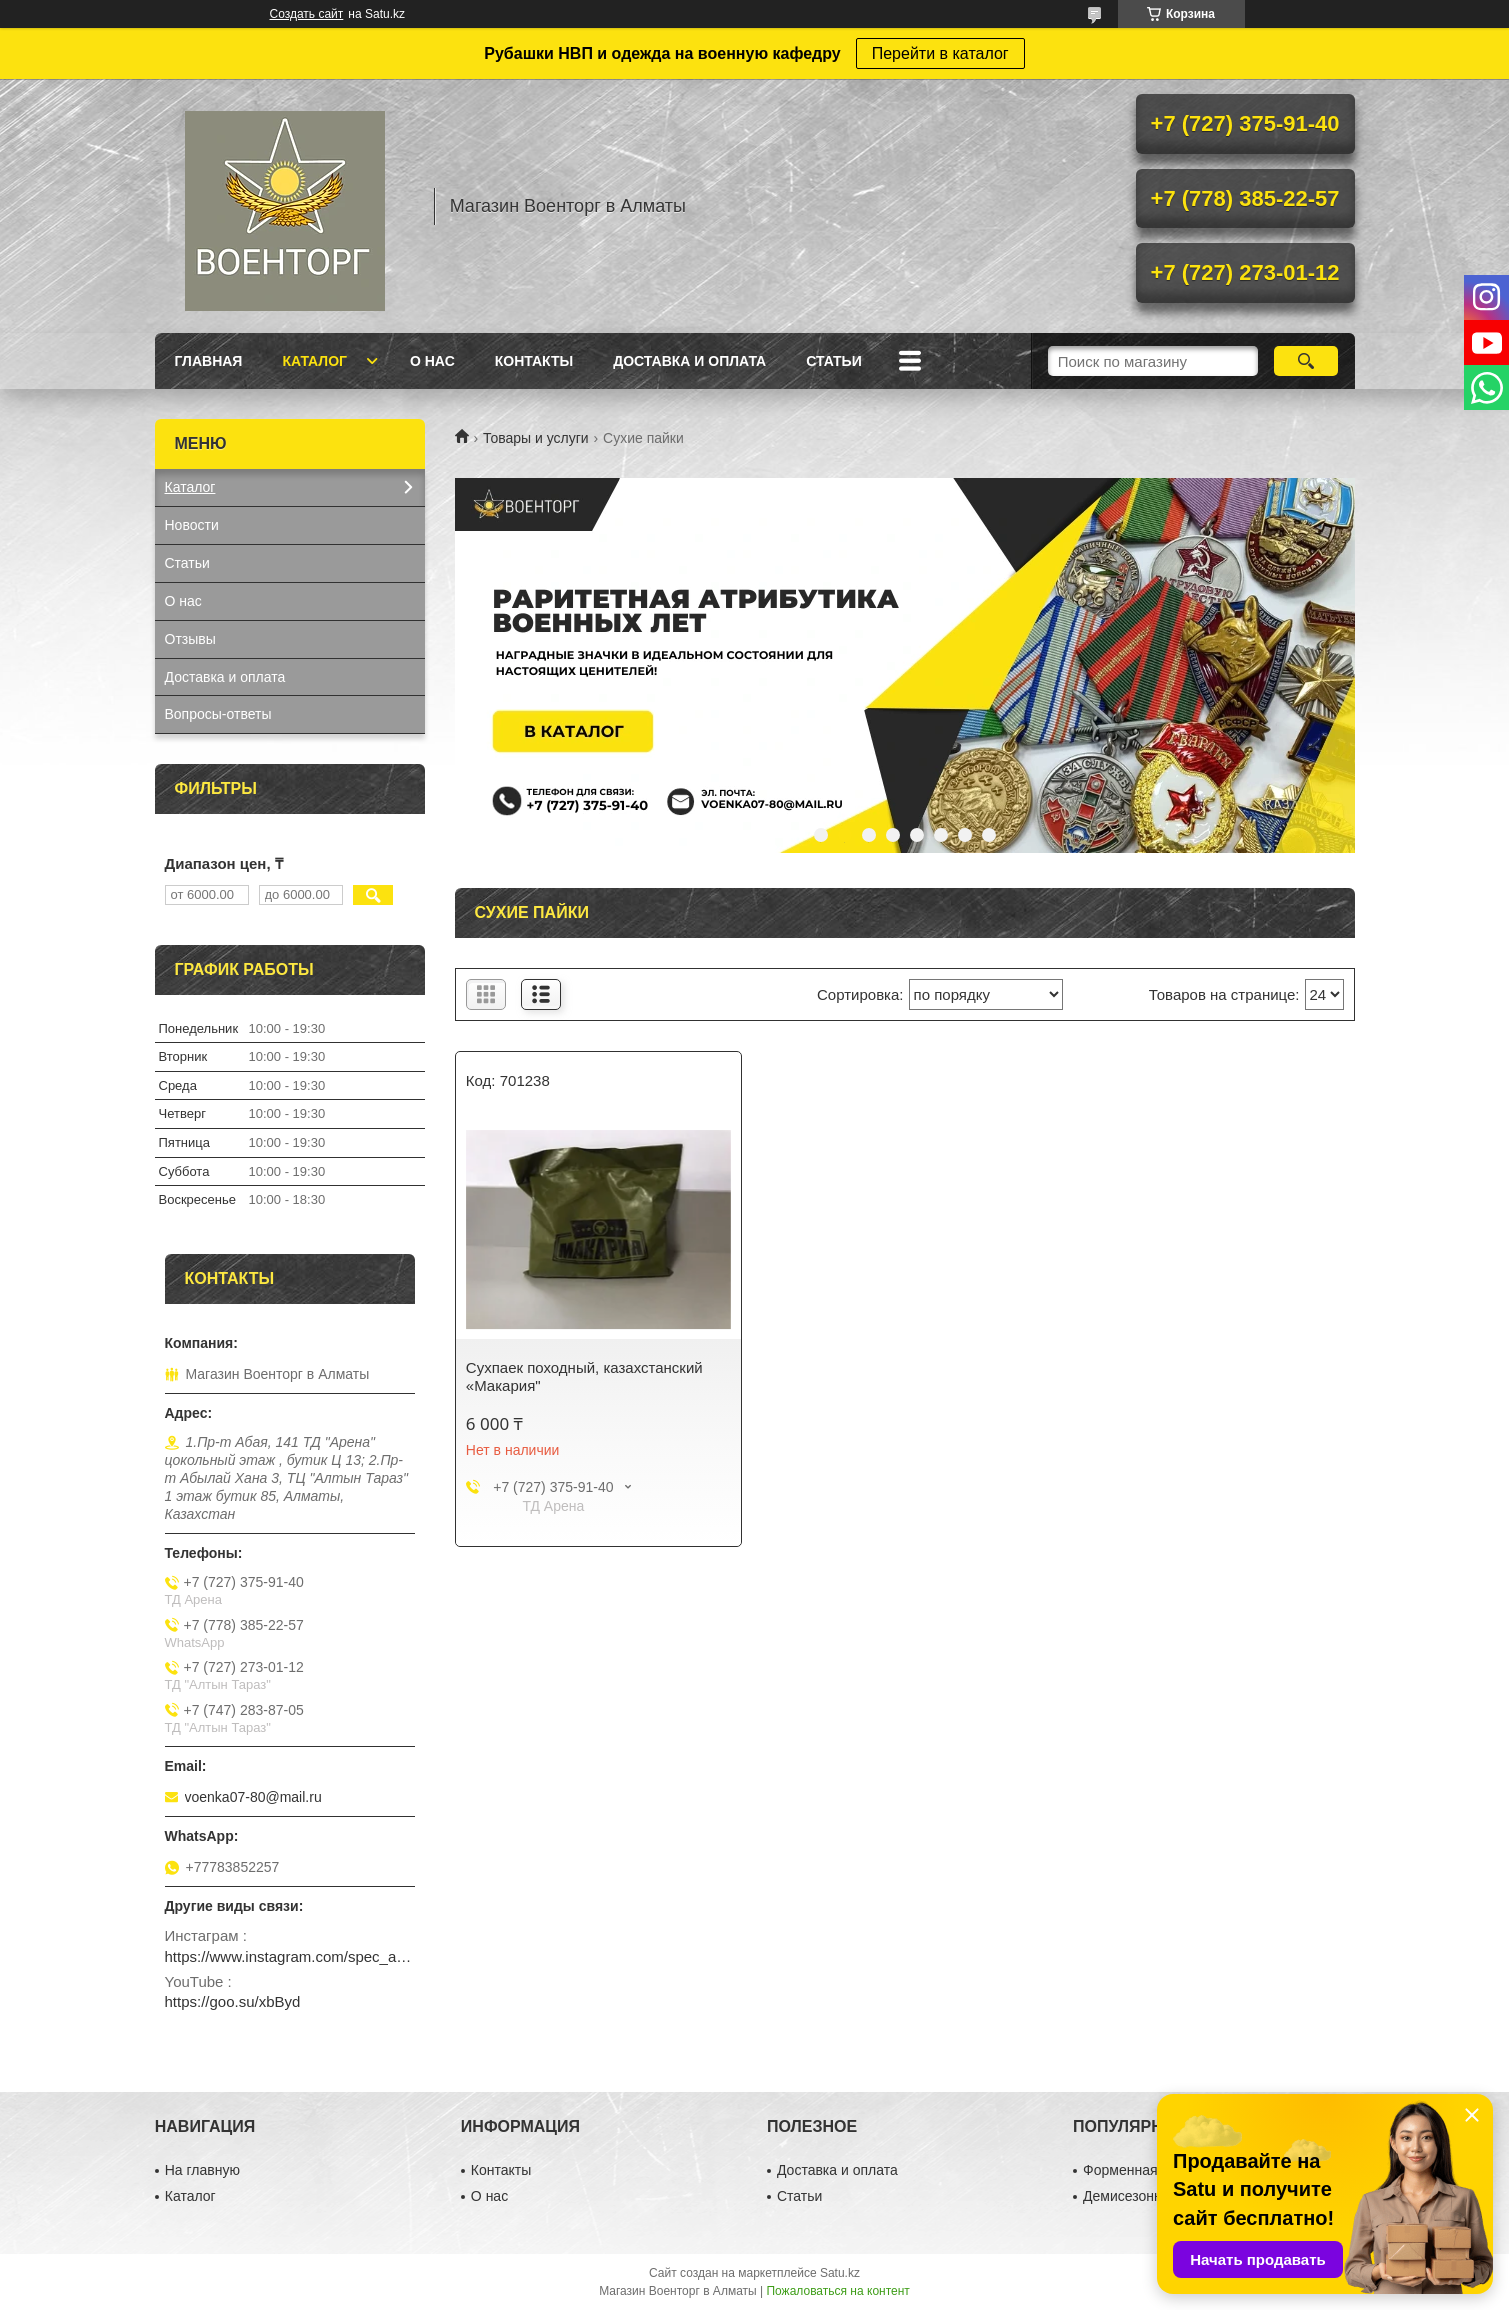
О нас (432, 361)
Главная (209, 361)
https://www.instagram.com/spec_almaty (290, 1956)
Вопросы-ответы (218, 714)
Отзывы (190, 639)
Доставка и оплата (689, 361)
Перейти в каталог (940, 53)
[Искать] (1306, 361)
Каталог (314, 361)
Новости (192, 525)
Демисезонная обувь (1150, 2196)
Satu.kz (840, 2273)
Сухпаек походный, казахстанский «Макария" (584, 1376)
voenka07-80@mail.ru (253, 1797)
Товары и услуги (536, 438)
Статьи (834, 361)
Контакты (534, 361)
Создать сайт (307, 14)
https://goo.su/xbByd (233, 2001)
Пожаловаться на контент (837, 2291)
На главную (202, 2170)
